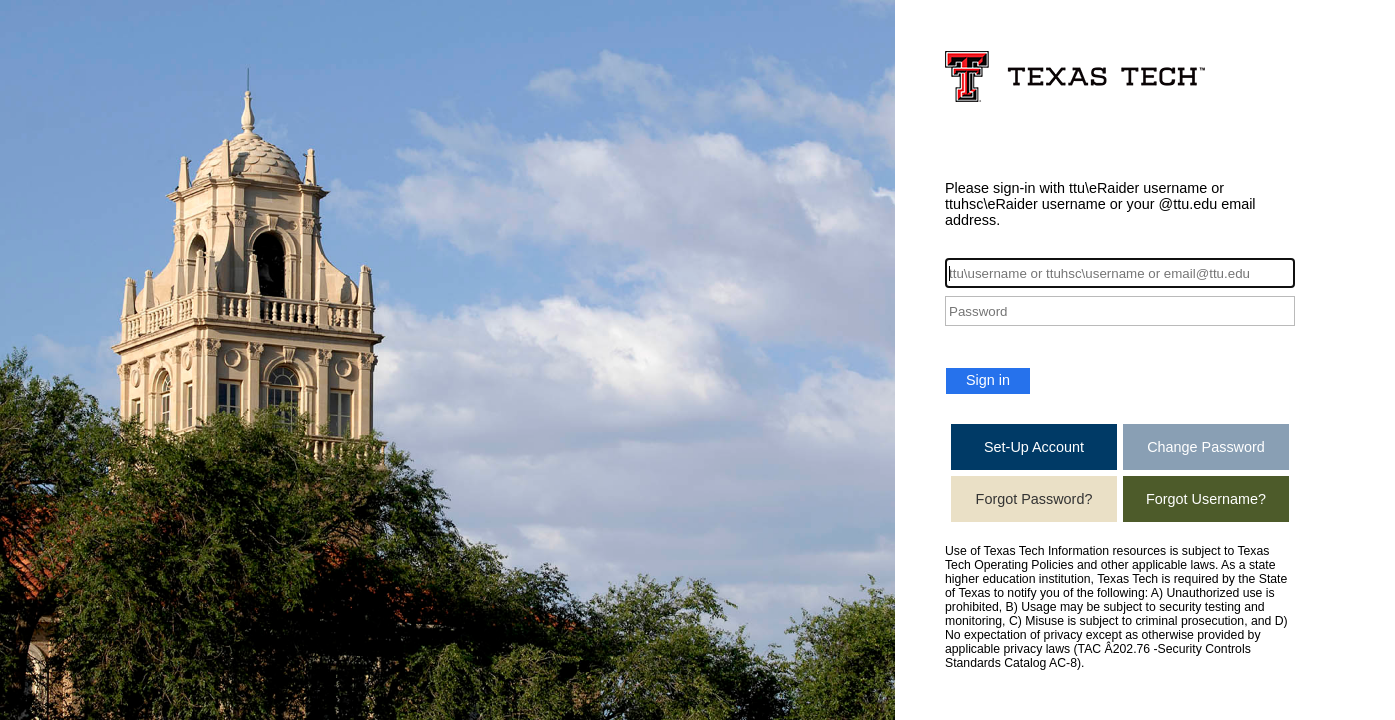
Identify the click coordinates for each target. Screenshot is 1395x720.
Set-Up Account (1034, 447)
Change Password (1206, 447)
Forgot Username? (1206, 499)
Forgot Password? (1034, 499)
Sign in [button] (988, 380)
